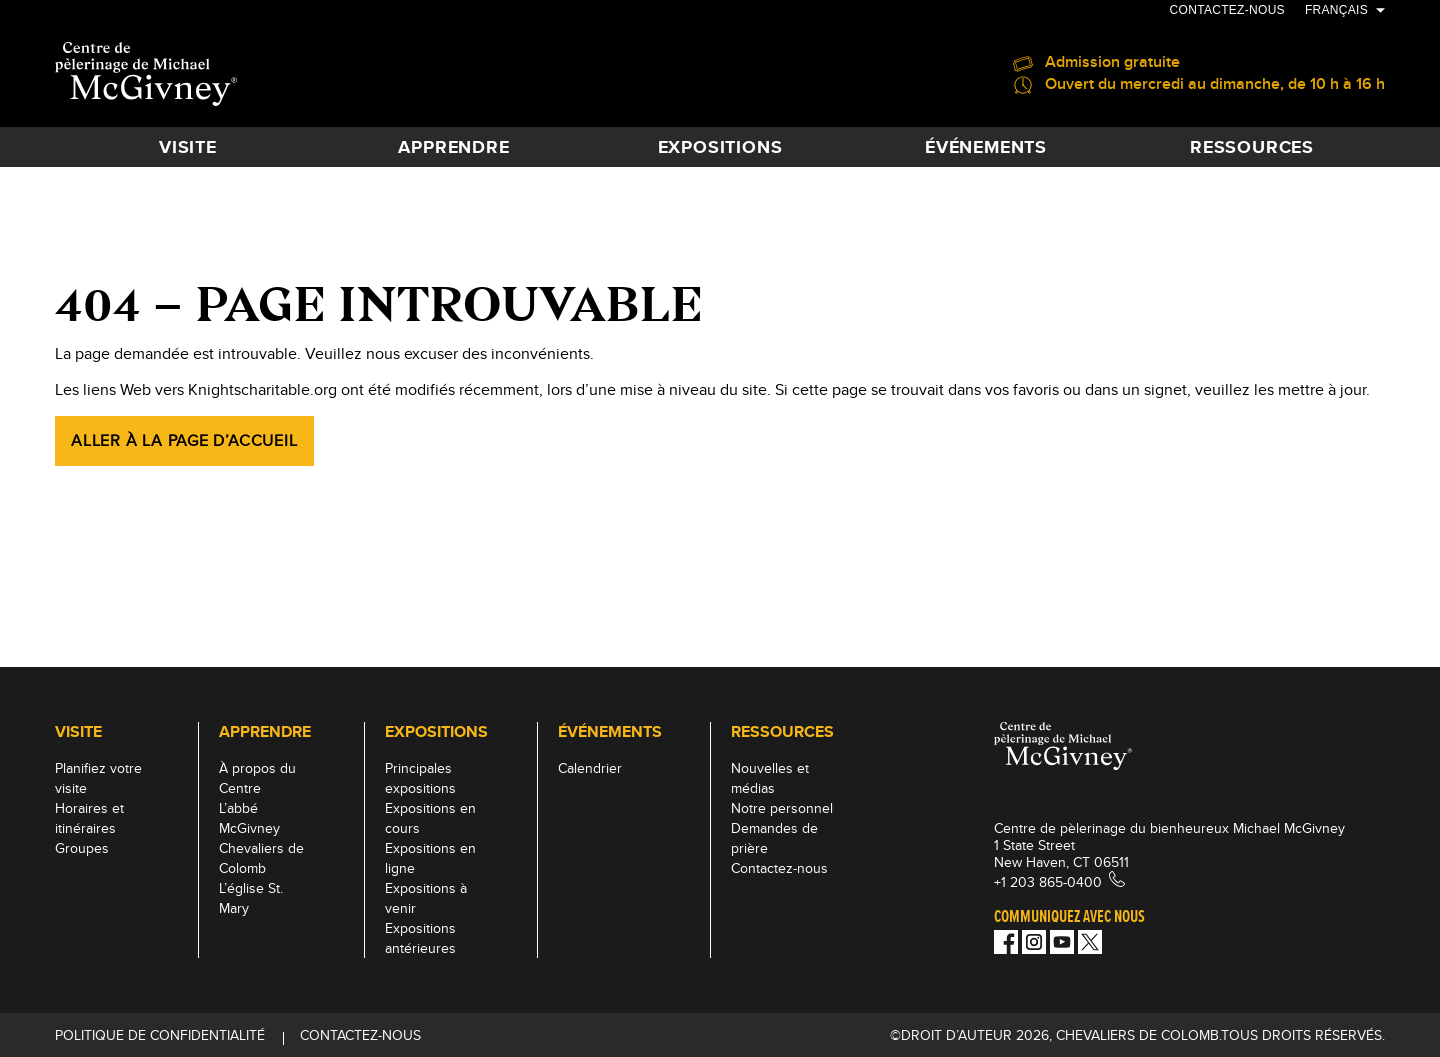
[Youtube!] (1062, 942)
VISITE (188, 147)
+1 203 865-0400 (1048, 882)
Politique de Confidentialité (160, 1035)
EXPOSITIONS (720, 147)
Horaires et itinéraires (89, 818)
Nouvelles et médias (770, 778)
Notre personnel (782, 808)
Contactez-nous (1227, 10)
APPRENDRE (453, 147)
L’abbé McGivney (249, 818)
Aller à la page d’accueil (184, 440)
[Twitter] (1090, 942)
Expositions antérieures (420, 938)
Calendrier (590, 768)
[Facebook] (1006, 942)
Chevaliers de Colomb (261, 858)
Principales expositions (420, 778)
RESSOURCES (1252, 147)
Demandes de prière (774, 838)
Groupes (82, 848)
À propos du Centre (257, 778)
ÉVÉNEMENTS (986, 147)
